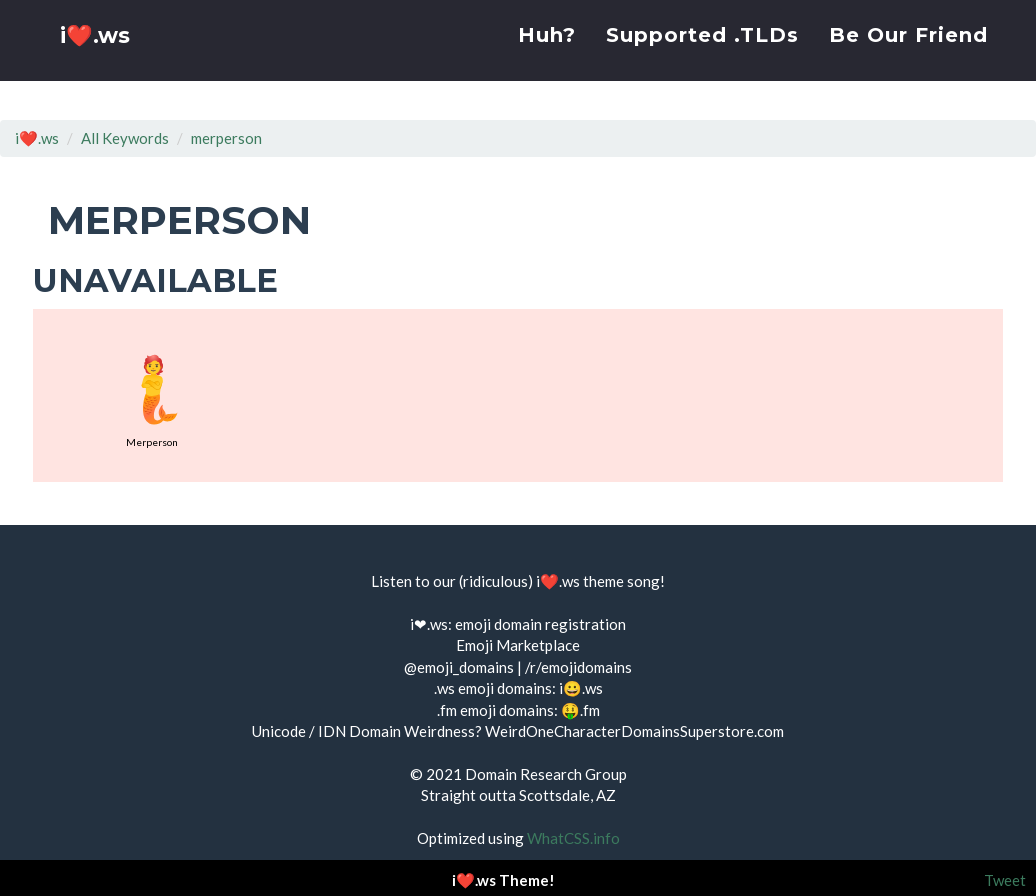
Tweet (1005, 880)
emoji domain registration (540, 624)
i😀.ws (581, 688)
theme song (621, 581)
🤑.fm (580, 710)
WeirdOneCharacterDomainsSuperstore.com (634, 731)
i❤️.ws (97, 59)
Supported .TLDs (702, 55)
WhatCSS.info (573, 838)
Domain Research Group (546, 774)
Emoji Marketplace (518, 645)
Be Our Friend (908, 55)
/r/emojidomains (578, 667)
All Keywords (125, 138)
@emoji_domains (459, 667)
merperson (226, 138)
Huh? (547, 55)
